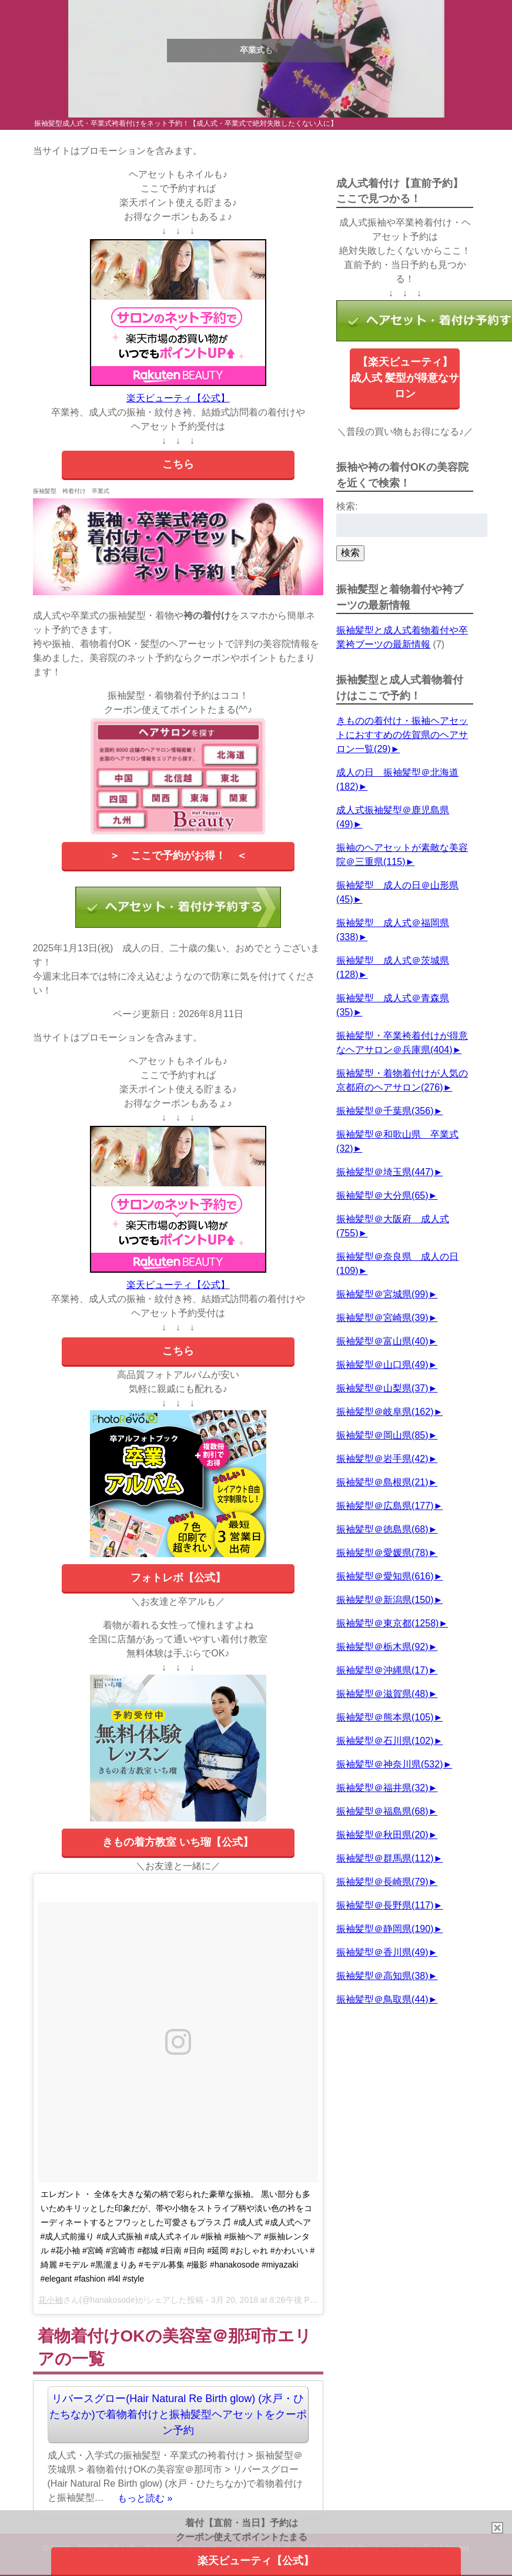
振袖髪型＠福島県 (382, 1811)
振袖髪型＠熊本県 (384, 1717)
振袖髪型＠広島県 (384, 1506)
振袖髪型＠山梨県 (382, 1388)
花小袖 (50, 2300)
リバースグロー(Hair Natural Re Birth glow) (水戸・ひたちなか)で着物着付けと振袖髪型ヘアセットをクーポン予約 (178, 2414)
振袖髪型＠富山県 (382, 1341)
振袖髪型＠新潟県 (384, 1600)
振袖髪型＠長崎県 (382, 1882)
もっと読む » (145, 2498)
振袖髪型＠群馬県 (384, 1858)
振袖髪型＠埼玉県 (384, 1172)
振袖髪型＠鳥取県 (382, 1999)
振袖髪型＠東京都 (387, 1623)
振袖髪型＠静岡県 (384, 1929)
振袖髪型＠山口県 (382, 1365)
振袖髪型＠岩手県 (382, 1459)
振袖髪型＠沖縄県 (382, 1670)
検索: (346, 506)
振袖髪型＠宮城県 (382, 1294)
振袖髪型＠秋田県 (382, 1835)
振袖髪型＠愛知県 (384, 1576)
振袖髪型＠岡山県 (382, 1435)
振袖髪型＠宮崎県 (382, 1318)
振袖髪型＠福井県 (382, 1788)
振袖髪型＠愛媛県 (382, 1553)
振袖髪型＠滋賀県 (382, 1694)
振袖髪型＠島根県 (382, 1482)
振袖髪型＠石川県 (384, 1741)
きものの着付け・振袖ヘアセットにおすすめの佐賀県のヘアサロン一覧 (402, 735)
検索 (350, 553)
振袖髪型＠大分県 (382, 1195)
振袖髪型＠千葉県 (384, 1111)
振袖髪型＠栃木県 (382, 1647)
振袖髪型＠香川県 (382, 1952)
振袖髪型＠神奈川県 (389, 1764)
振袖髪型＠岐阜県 (384, 1412)
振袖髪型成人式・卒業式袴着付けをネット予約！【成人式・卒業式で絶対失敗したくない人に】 (185, 123)
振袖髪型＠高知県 (382, 1976)
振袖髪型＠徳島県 (382, 1529)
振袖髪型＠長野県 (384, 1905)
